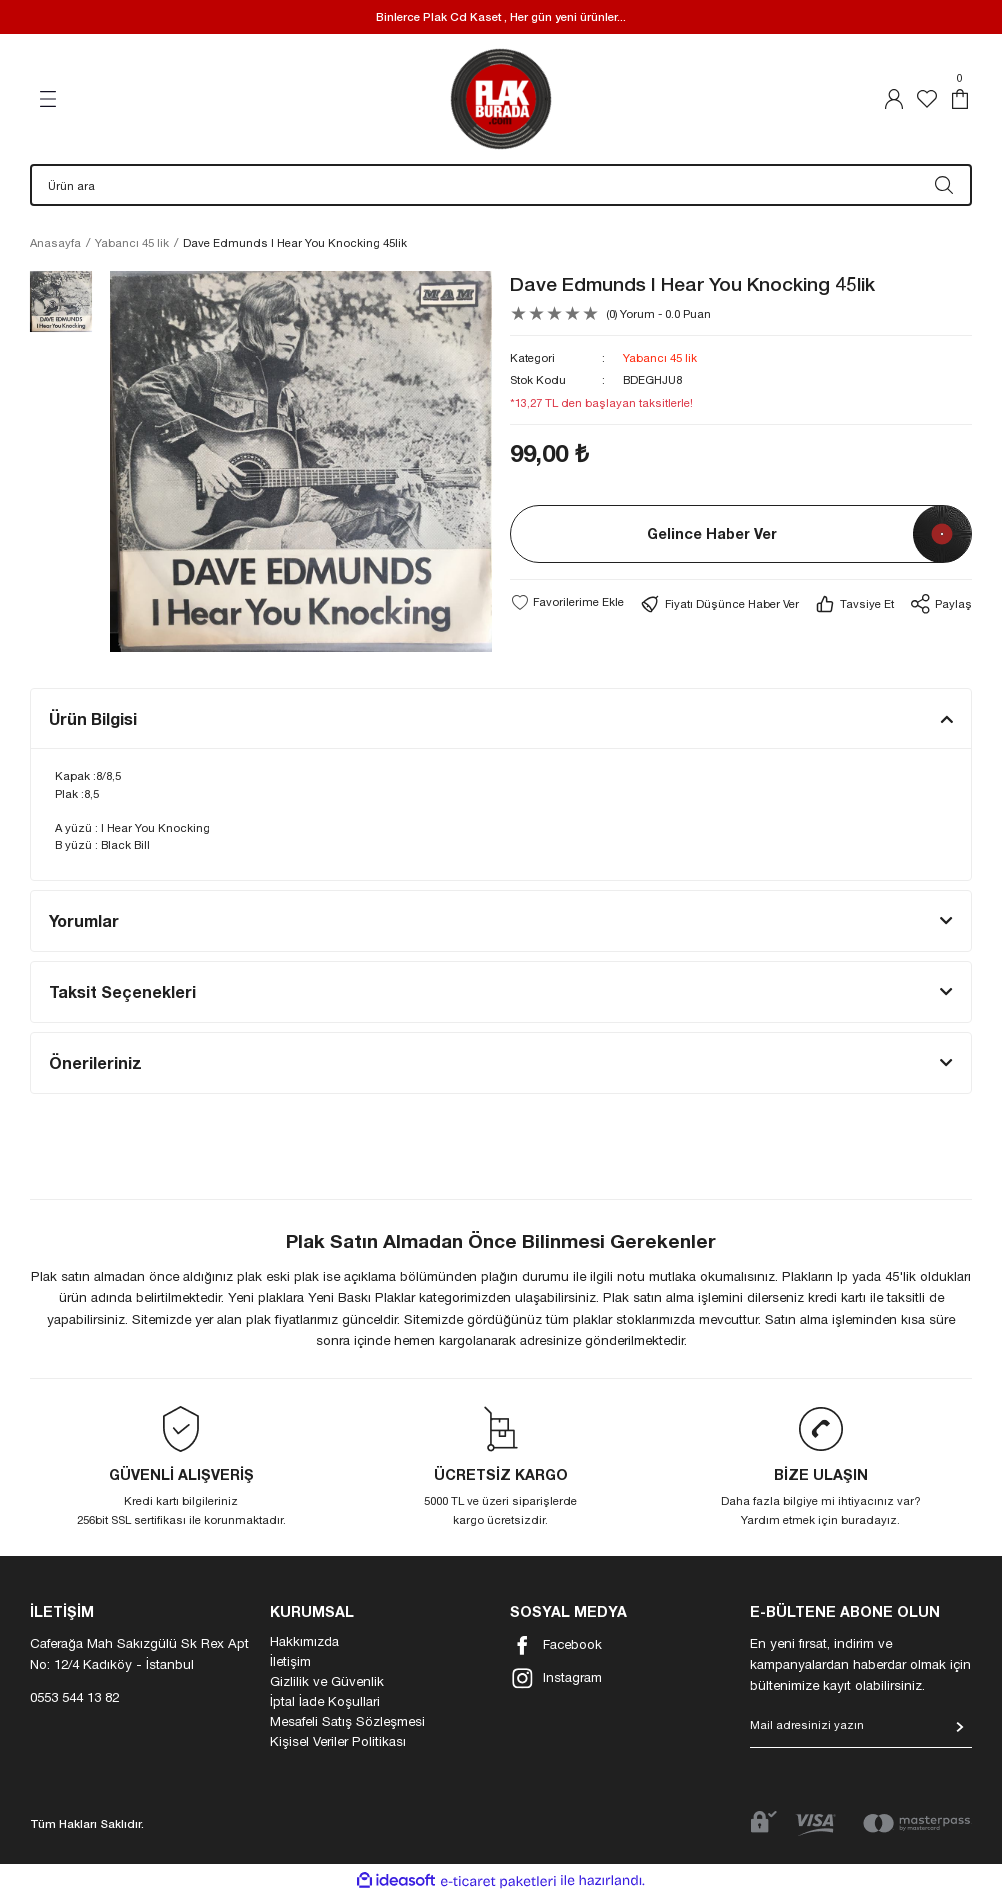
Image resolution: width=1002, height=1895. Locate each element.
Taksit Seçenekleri (122, 991)
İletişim (290, 1661)
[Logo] (501, 99)
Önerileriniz (95, 1062)
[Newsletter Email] (861, 1731)
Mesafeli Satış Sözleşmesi (347, 1721)
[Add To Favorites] (567, 602)
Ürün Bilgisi (93, 718)
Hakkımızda (304, 1641)
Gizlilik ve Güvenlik (327, 1681)
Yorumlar (84, 920)
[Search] (501, 185)
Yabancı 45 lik (660, 357)
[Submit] (960, 1727)
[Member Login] (894, 99)
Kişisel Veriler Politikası (338, 1741)
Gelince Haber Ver (712, 533)
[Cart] (960, 99)
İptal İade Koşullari (325, 1701)
